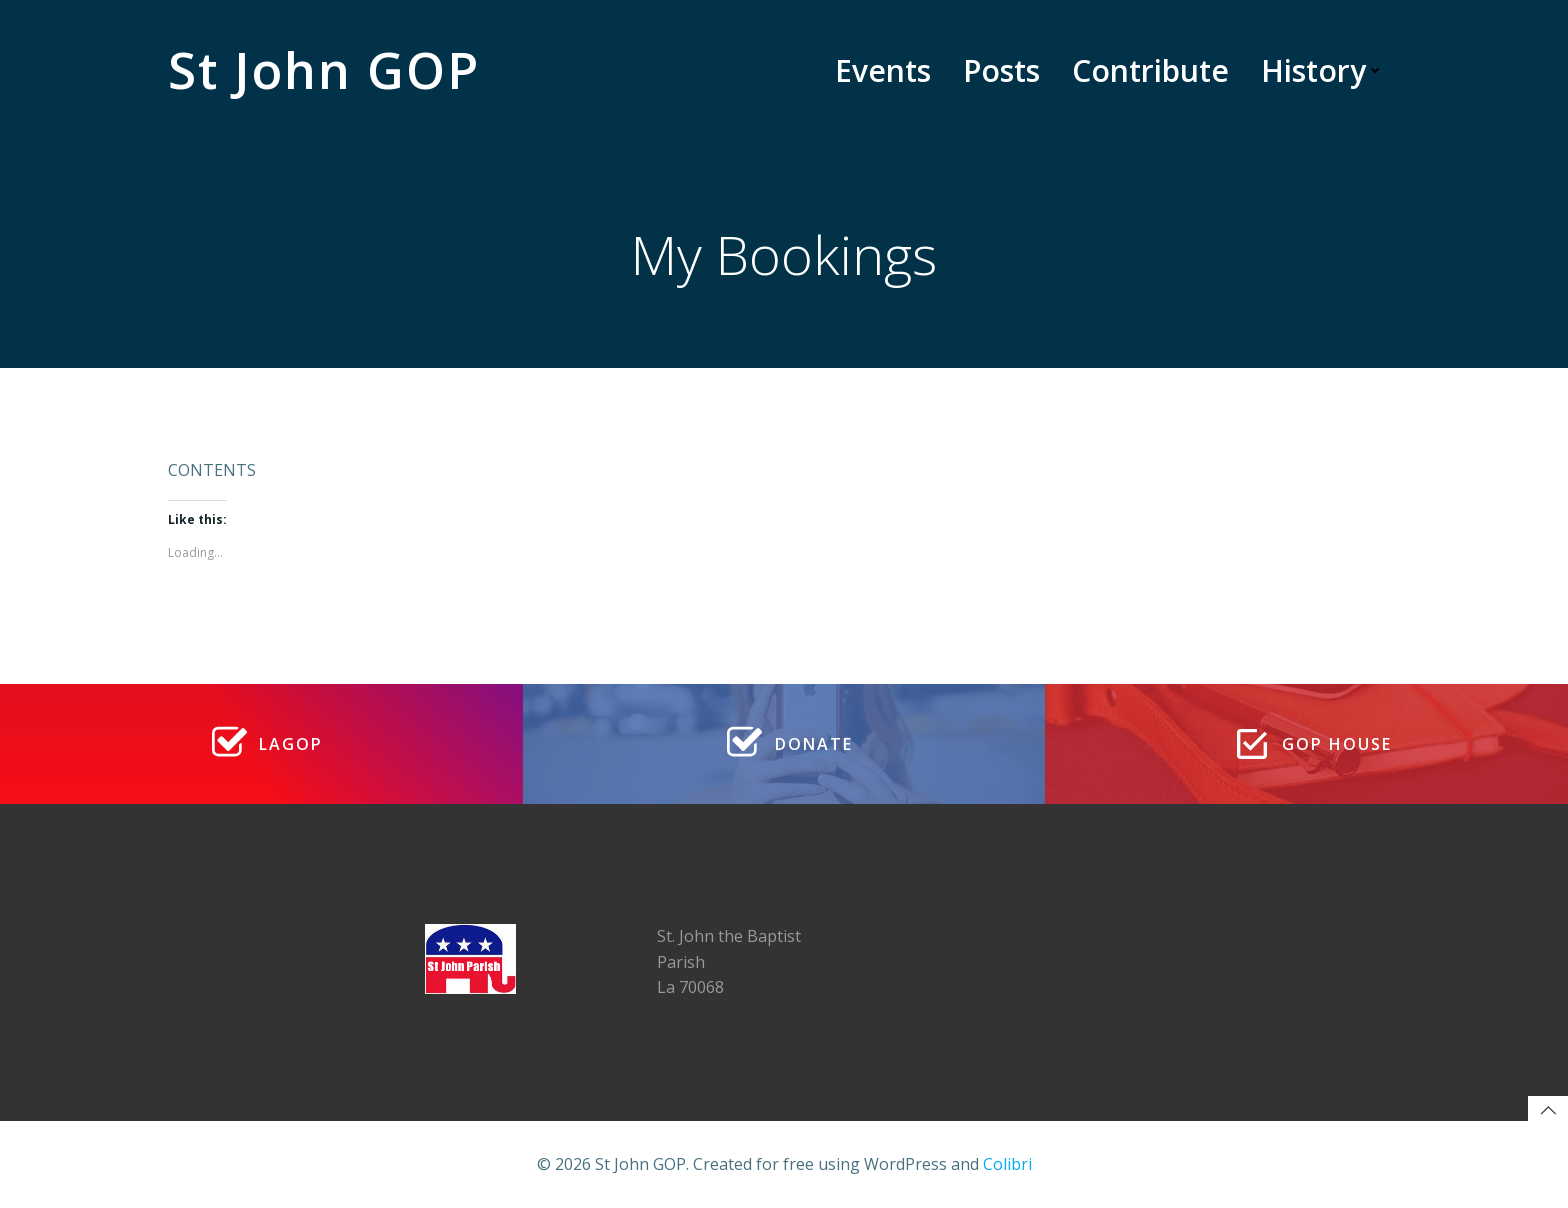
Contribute (1150, 70)
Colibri (1007, 1164)
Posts (1001, 70)
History (1322, 70)
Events (883, 70)
